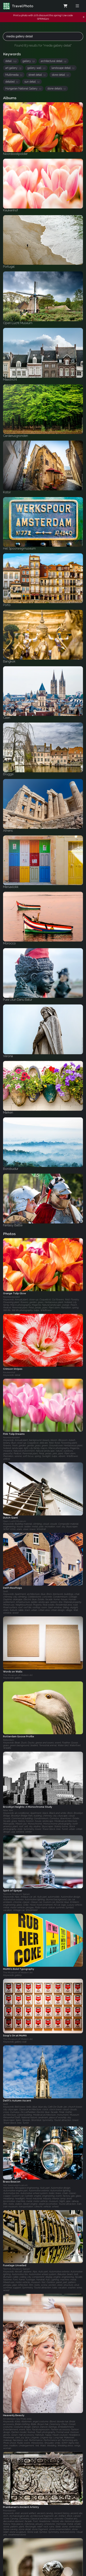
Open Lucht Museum (14, 1521)
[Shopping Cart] (65, 6)
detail (10, 61)
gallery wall (36, 67)
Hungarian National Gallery (23, 88)
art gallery (13, 67)
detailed (11, 81)
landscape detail (63, 67)
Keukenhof (9, 1372)
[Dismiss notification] (83, 17)
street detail (37, 74)
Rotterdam (8, 1740)
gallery (29, 61)
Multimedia (13, 74)
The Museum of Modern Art (18, 1675)
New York (8, 1810)
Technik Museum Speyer (16, 1894)
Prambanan (9, 2510)
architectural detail (53, 61)
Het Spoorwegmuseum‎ (15, 2185)
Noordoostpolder (11, 1297)
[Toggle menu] (77, 6)
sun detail (31, 81)
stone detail (60, 74)
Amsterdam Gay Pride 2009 (17, 2418)
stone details (56, 88)
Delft (5, 1591)
